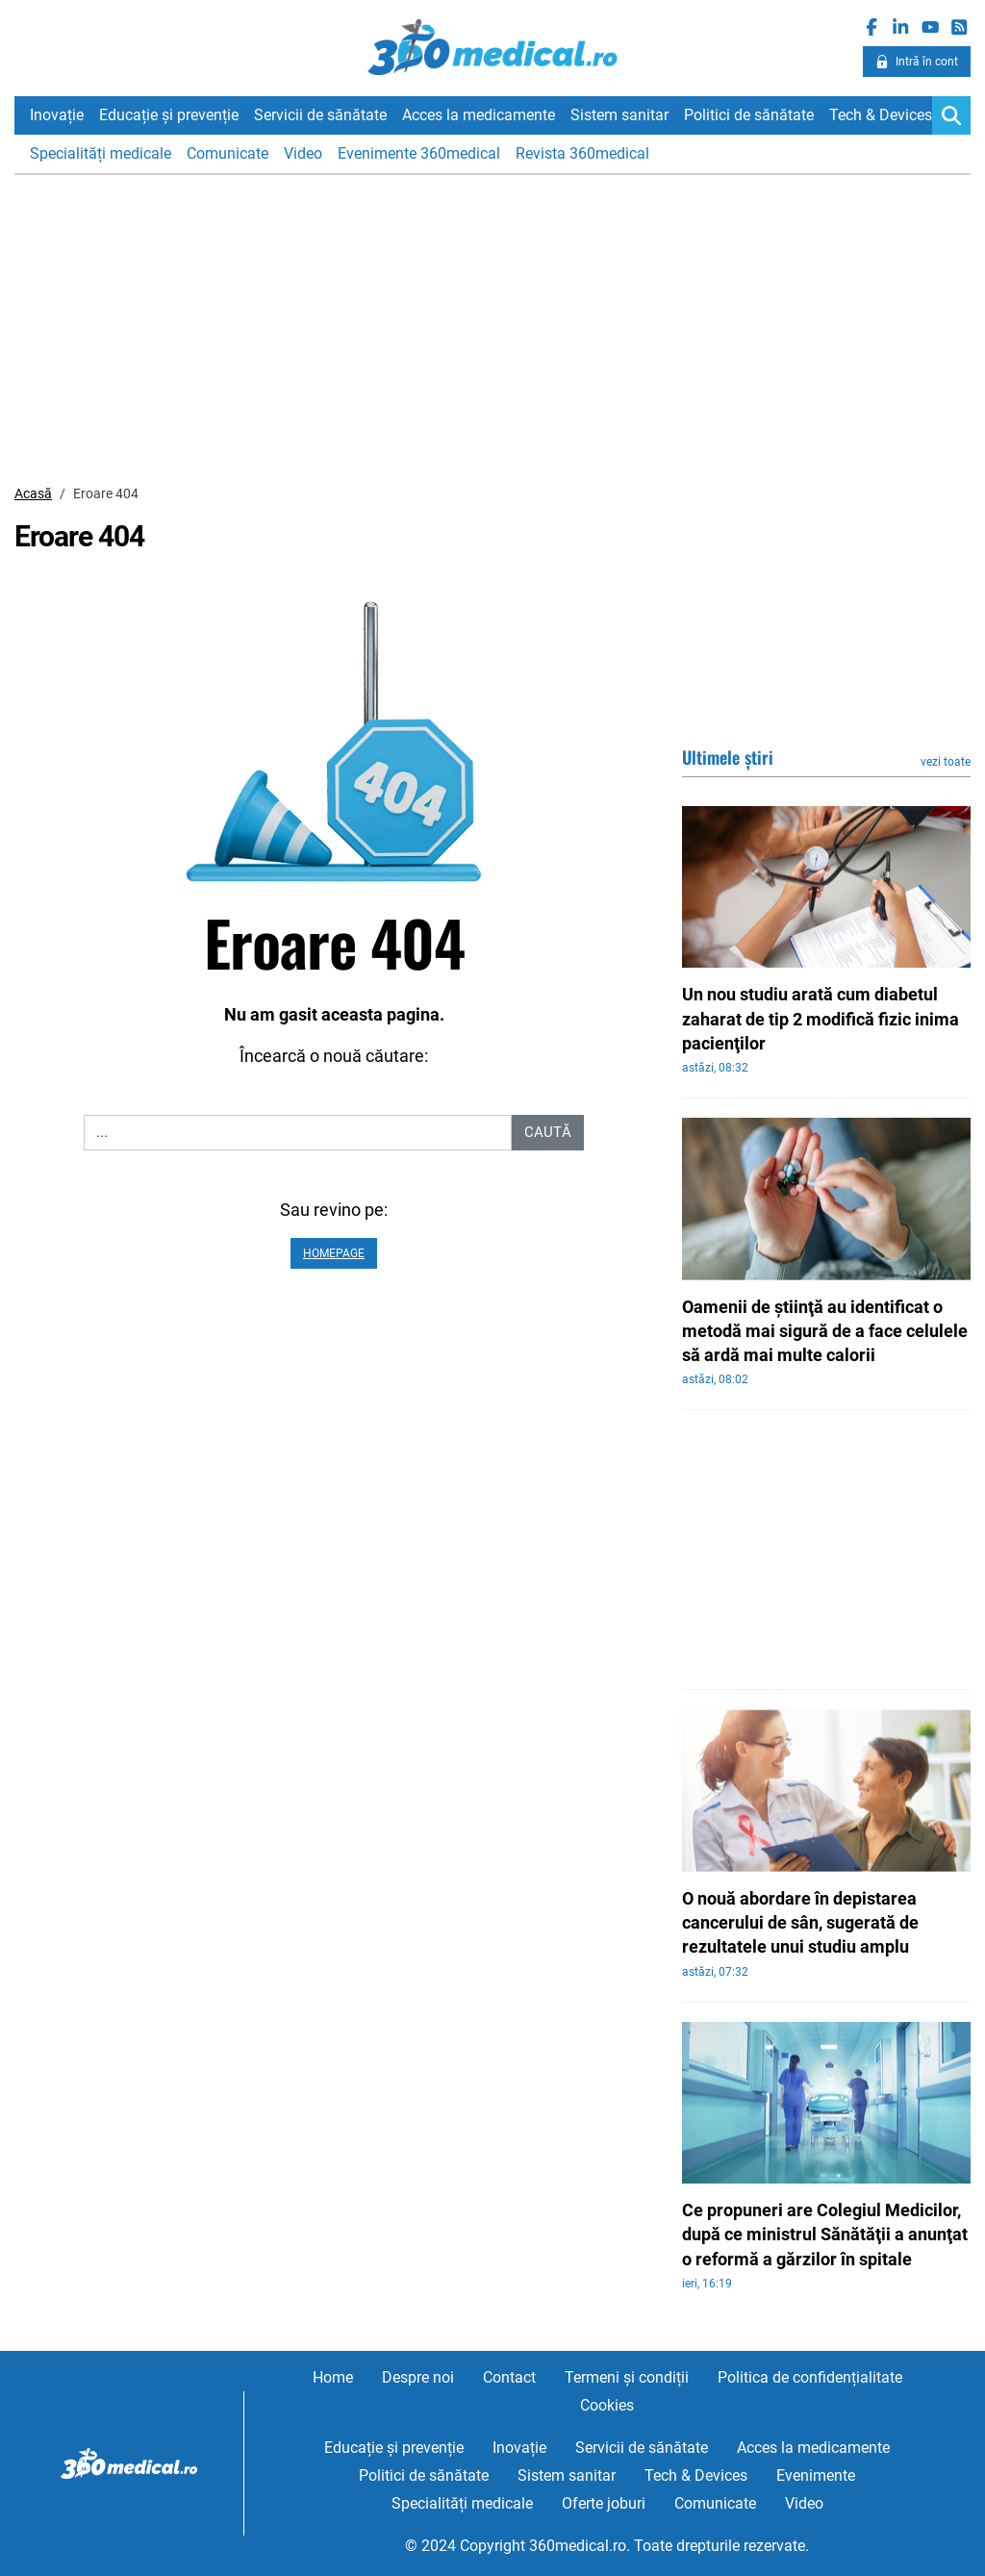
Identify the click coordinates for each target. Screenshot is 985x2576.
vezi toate (946, 762)
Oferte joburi (603, 2503)
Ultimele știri (727, 757)
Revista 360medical (582, 153)
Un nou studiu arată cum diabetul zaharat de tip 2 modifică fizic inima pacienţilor (820, 1018)
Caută (547, 1132)
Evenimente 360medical (419, 153)
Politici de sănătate (749, 115)
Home (333, 2377)
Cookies (607, 2405)
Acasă (33, 493)
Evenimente (815, 2475)
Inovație (57, 115)
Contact (509, 2377)
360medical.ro (493, 47)
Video (303, 153)
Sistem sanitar (619, 115)
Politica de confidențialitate (810, 2377)
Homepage (334, 1253)
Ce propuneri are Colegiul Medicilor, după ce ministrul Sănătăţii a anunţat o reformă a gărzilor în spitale (825, 2234)
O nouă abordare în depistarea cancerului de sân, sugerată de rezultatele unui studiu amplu (800, 1922)
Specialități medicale (100, 153)
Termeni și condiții (627, 2377)
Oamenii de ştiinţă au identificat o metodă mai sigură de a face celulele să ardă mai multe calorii (825, 1331)
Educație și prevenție (169, 115)
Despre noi (418, 2377)
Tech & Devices (880, 115)
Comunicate (227, 153)
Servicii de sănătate (320, 115)
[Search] (951, 115)
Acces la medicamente (478, 115)
